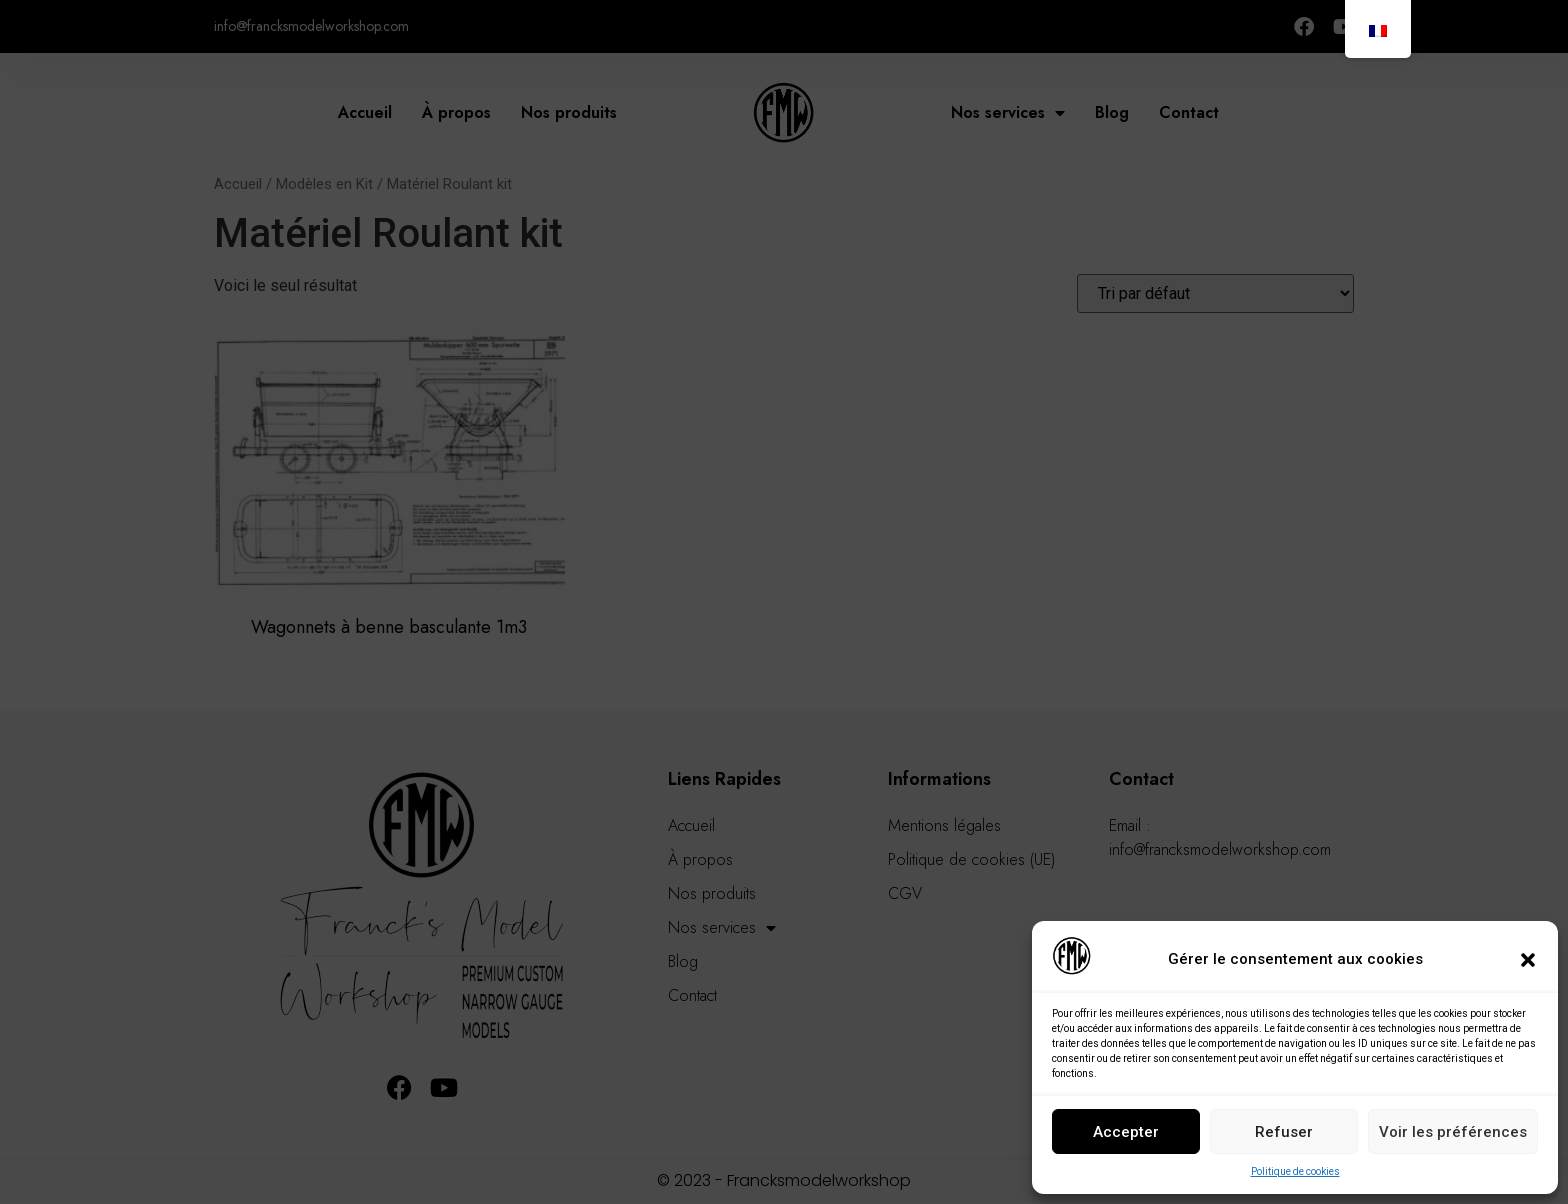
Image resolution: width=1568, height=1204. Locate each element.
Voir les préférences (1453, 1132)
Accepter (1126, 1132)
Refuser (1284, 1132)
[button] (1528, 960)
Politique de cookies (1295, 1171)
